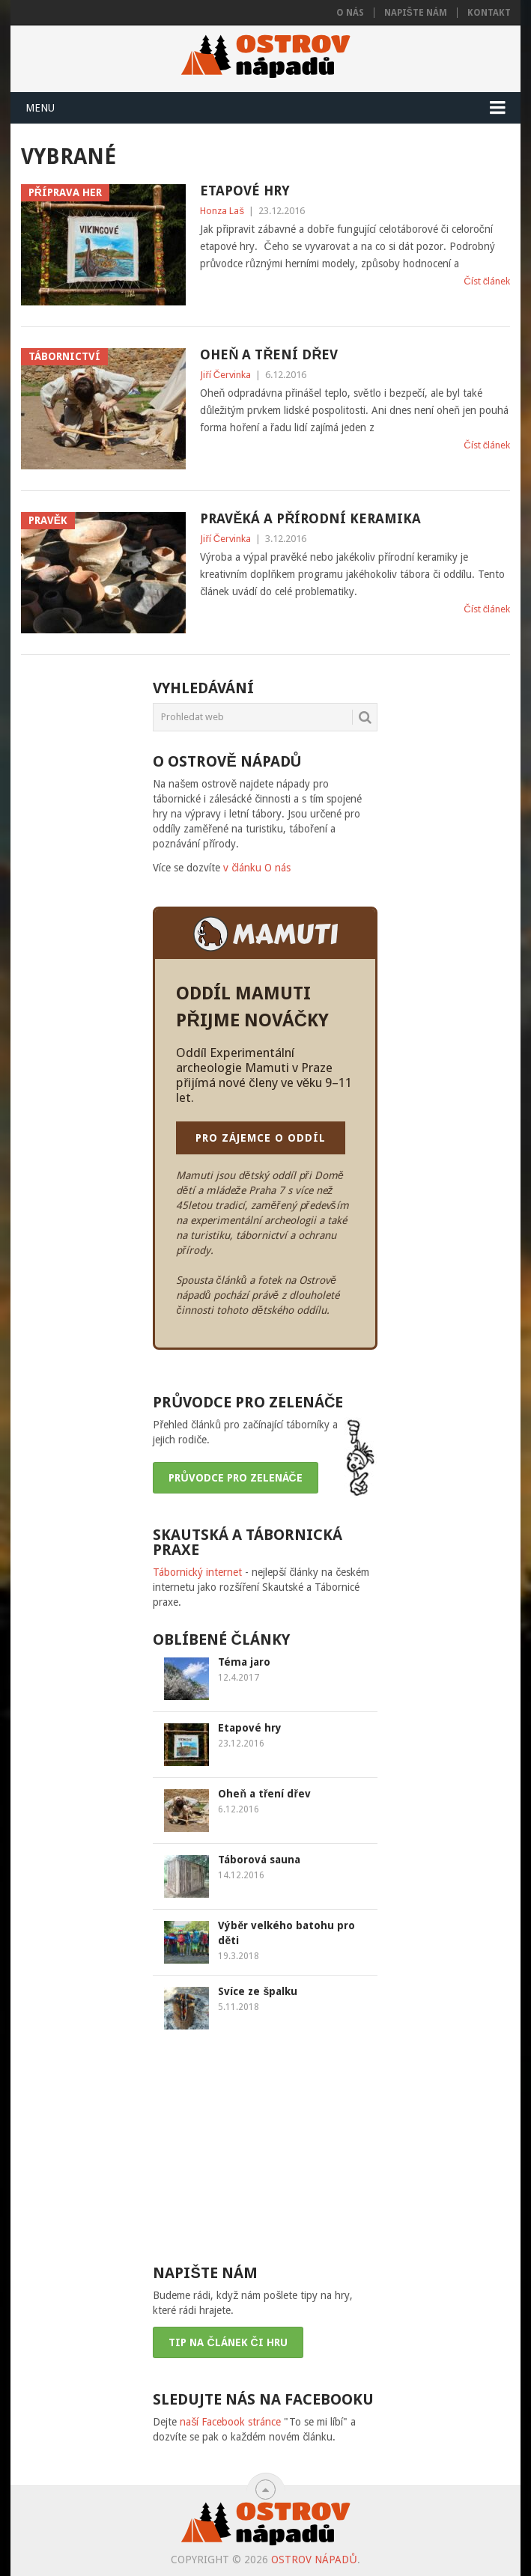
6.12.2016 (238, 1809)
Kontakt (489, 12)
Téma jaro (244, 1662)
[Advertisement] (265, 2145)
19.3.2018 (238, 1956)
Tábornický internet (197, 1572)
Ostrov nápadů (313, 2560)
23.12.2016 (241, 1743)
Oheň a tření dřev (269, 354)
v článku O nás (257, 868)
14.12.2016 (241, 1875)
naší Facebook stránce (230, 2422)
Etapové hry (245, 190)
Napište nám (415, 12)
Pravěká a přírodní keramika (310, 518)
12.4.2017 (238, 1677)
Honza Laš (222, 210)
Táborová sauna (259, 1860)
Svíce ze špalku (257, 1991)
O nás (350, 12)
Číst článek (487, 281)
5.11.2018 (238, 2007)
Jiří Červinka (225, 374)
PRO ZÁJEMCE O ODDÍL (260, 1138)
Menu (40, 108)
